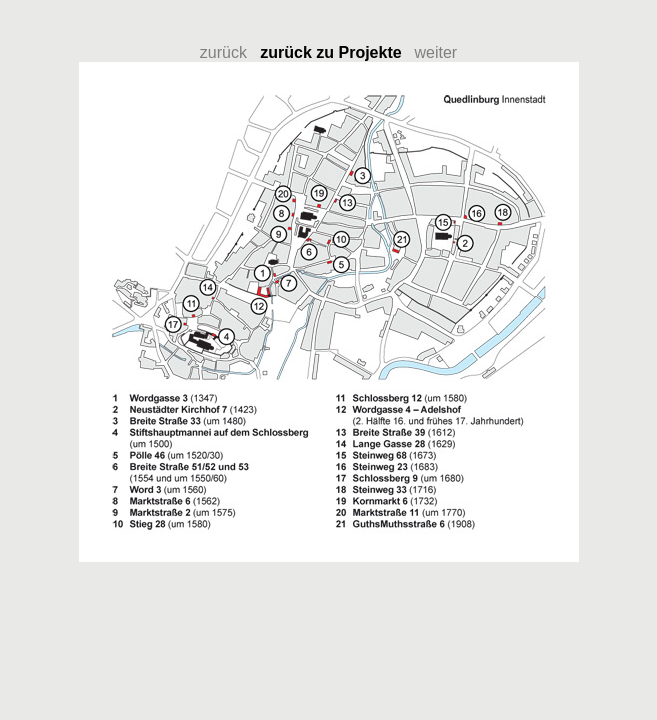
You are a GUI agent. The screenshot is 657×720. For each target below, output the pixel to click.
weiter (436, 52)
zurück (230, 52)
